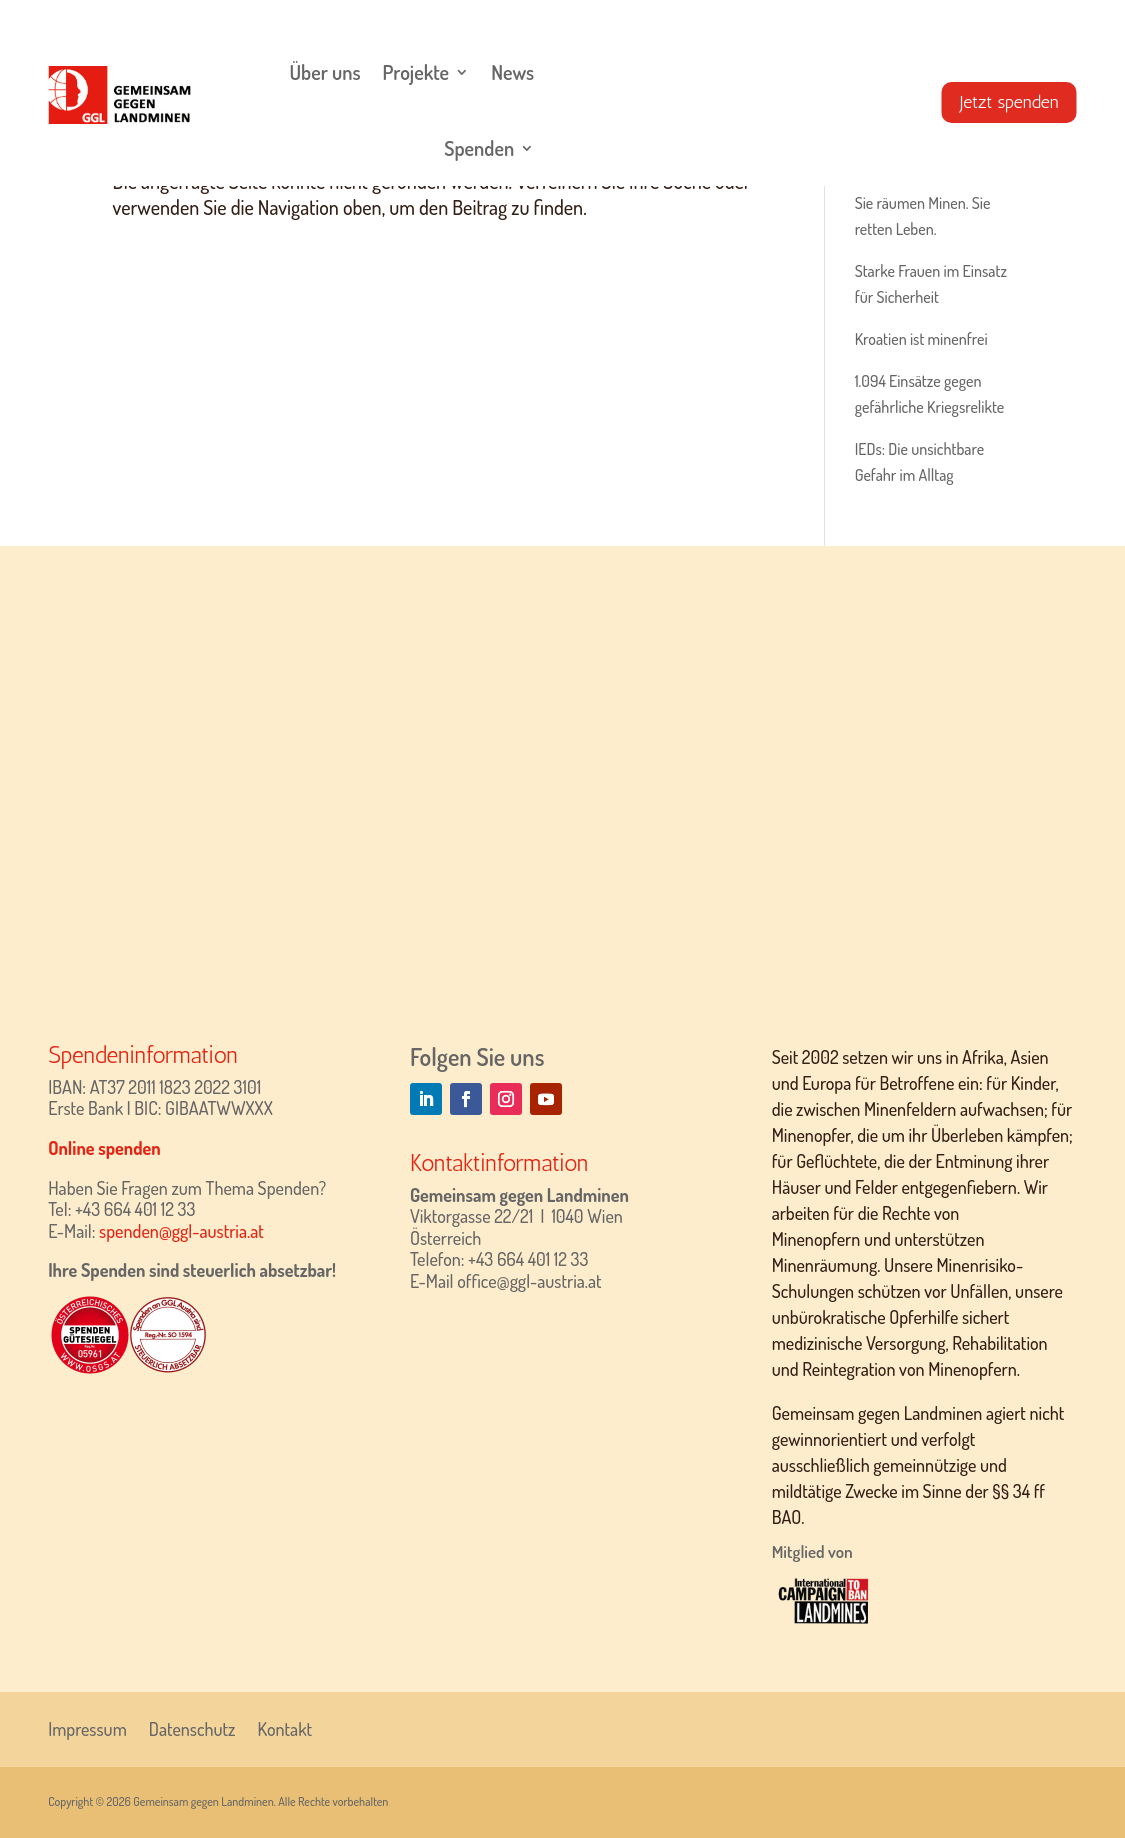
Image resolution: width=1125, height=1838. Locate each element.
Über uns (324, 72)
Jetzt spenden (1009, 102)
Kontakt (285, 1727)
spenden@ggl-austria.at (181, 1231)
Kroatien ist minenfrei (921, 339)
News (512, 72)
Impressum (87, 1727)
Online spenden (104, 1148)
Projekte (416, 72)
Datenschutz (192, 1727)
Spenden (479, 148)
